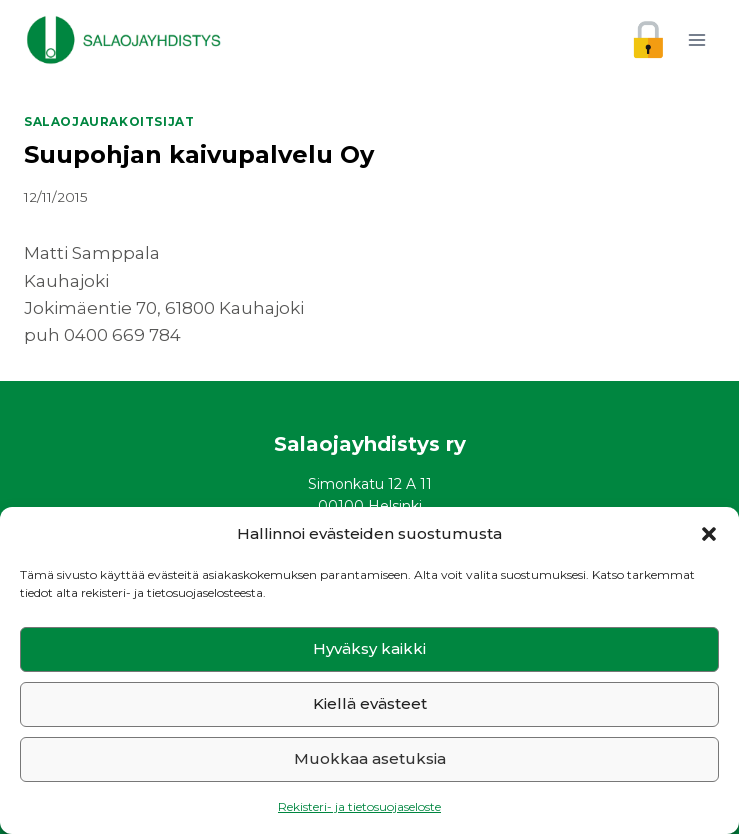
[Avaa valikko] (696, 39)
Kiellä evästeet (370, 703)
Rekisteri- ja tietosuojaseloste (359, 806)
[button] (709, 534)
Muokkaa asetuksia (370, 758)
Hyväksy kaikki (369, 648)
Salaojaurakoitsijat (109, 121)
